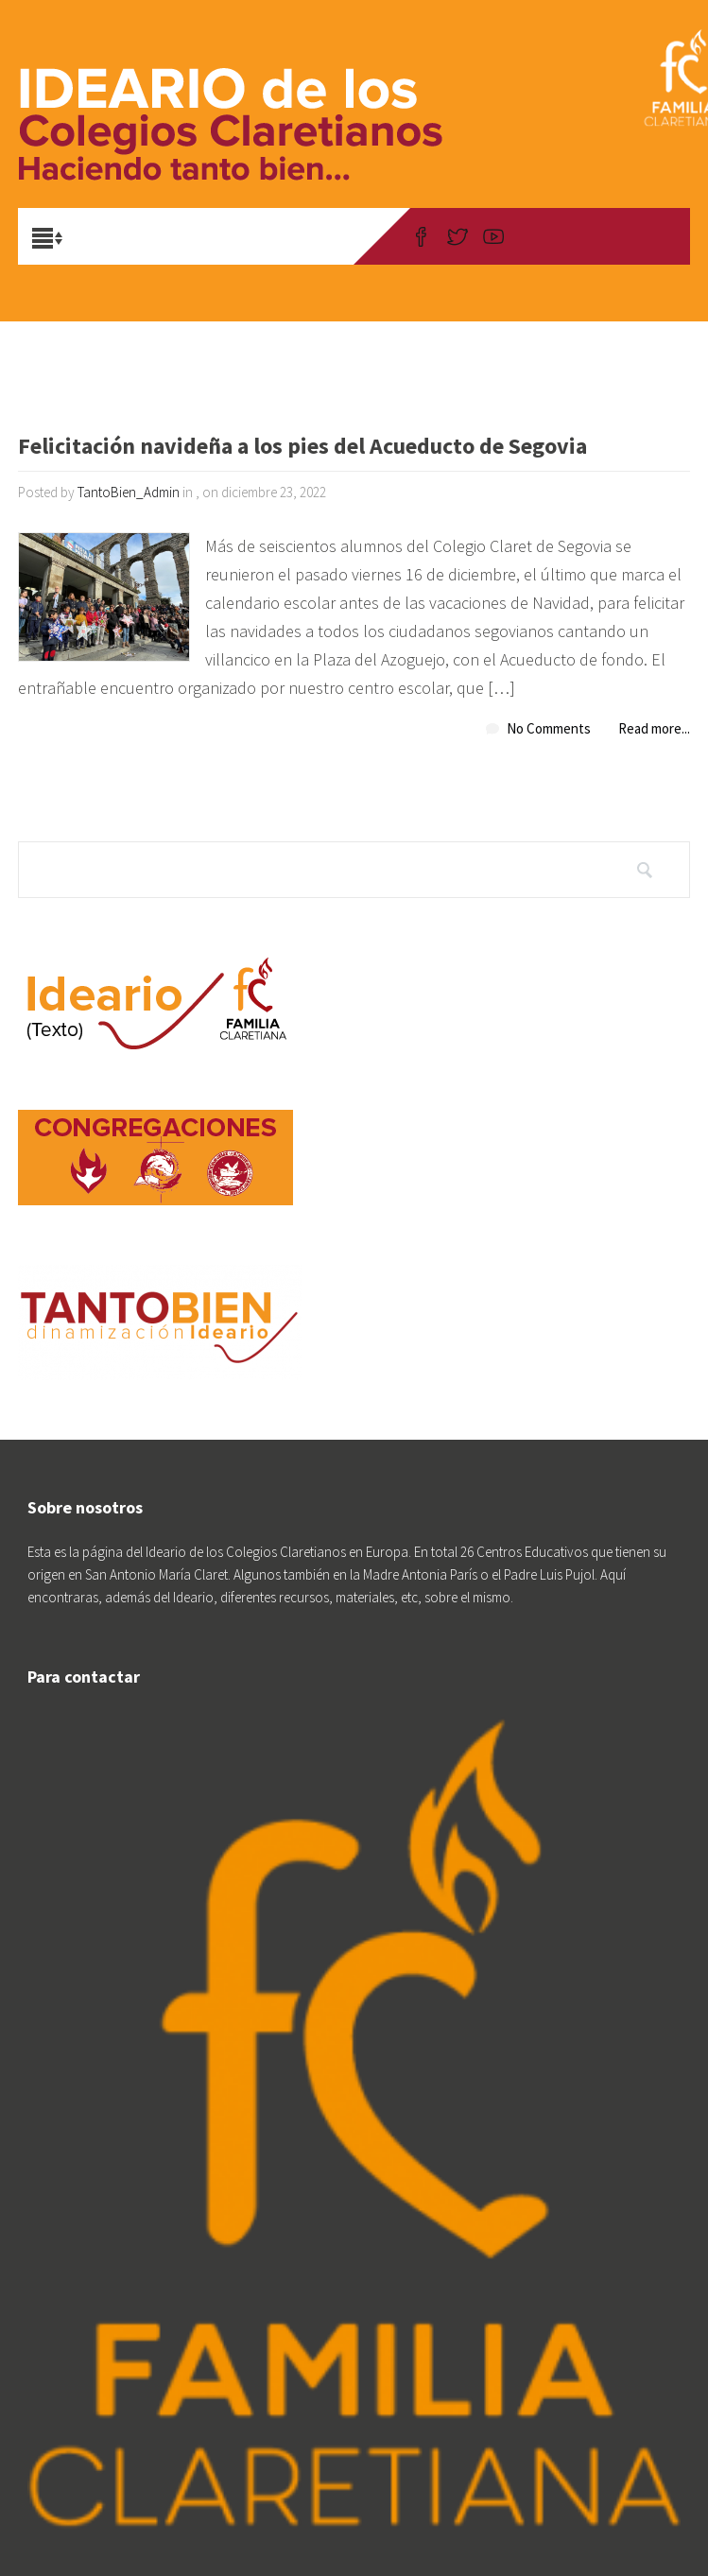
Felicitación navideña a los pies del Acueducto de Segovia (302, 447)
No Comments (549, 728)
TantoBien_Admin (129, 492)
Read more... (654, 728)
